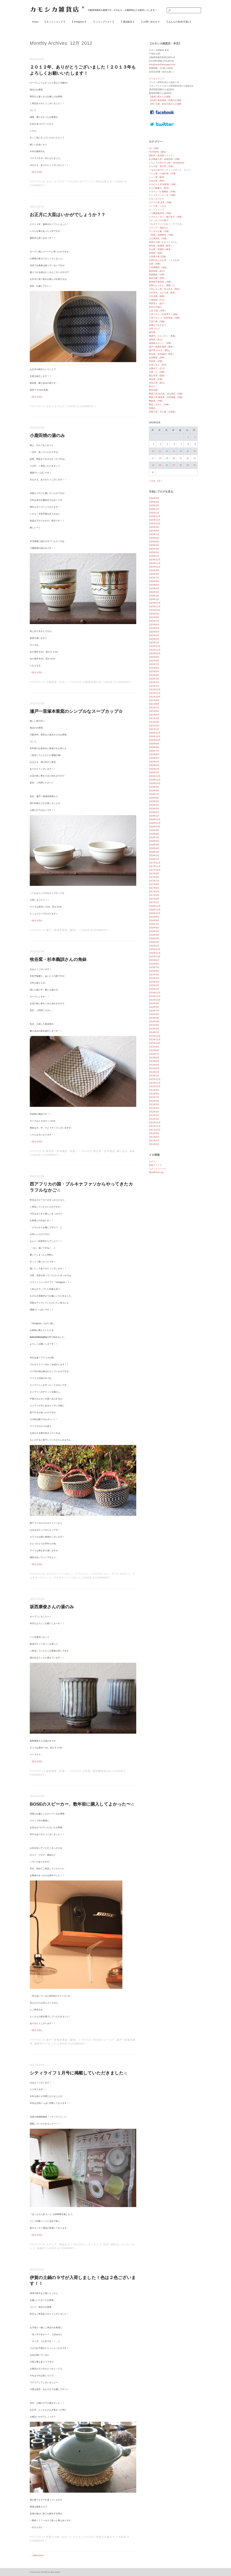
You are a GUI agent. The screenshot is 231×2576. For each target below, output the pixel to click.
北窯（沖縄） (155, 264)
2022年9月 (154, 657)
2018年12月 (154, 819)
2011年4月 (154, 1144)
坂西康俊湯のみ (101, 1771)
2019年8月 (154, 790)
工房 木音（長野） (158, 310)
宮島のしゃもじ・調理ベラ (162, 285)
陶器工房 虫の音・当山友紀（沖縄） (166, 393)
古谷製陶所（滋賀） (158, 267)
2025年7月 (154, 534)
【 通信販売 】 (127, 21)
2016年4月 (154, 935)
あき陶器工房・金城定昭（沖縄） (165, 159)
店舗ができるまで (157, 325)
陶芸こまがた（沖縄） (160, 404)
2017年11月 (154, 866)
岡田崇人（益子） (157, 303)
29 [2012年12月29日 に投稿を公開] (187, 465)
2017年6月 (154, 884)
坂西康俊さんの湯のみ (52, 1606)
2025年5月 (154, 541)
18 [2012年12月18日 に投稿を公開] (160, 458)
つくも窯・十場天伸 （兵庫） (163, 173)
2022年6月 (154, 668)
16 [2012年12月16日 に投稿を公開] (194, 451)
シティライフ (93, 2244)
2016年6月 (154, 927)
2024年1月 (154, 599)
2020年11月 (154, 736)
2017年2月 (154, 899)
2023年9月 (154, 614)
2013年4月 (154, 1065)
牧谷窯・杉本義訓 (104, 1151)
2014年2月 (154, 1028)
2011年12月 (154, 1122)
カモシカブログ (55, 181)
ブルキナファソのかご (66, 1577)
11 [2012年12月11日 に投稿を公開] (160, 451)
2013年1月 (154, 1075)
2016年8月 (154, 920)
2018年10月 (154, 826)
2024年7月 (154, 577)
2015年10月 (154, 956)
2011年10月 (154, 1130)
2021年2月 (154, 725)
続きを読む (36, 172)
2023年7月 (154, 621)
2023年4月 (154, 632)
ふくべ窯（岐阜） (157, 177)
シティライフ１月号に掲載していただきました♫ (78, 2072)
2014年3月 (154, 1025)
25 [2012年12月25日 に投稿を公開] (160, 465)
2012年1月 (154, 1119)
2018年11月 (154, 823)
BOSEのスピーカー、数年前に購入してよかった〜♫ (82, 1804)
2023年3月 (154, 635)
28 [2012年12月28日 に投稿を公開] (181, 465)
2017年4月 (154, 891)
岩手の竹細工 (155, 307)
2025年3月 (154, 549)
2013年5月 (154, 1061)
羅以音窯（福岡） (157, 375)
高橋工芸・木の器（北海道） (163, 411)
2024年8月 (154, 574)
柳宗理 (152, 332)
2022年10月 (154, 653)
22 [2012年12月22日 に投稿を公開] (187, 458)
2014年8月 (154, 1007)
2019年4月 (154, 805)
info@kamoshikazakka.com (162, 64)
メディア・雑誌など (58, 2244)
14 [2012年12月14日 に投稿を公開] (181, 451)
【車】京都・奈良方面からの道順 (165, 104)
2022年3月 (154, 678)
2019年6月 (154, 798)
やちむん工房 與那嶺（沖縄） (163, 184)
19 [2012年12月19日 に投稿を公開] (167, 458)
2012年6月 (154, 1101)
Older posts (37, 2555)
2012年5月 (154, 1104)
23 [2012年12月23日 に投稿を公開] (194, 458)
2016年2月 (154, 942)
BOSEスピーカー (104, 2039)
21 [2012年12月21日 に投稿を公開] (181, 458)
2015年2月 (154, 985)
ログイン (153, 1161)
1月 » (159, 481)
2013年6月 (154, 1057)
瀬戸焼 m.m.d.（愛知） (160, 350)
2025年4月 (154, 545)
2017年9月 (154, 873)
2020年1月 (154, 772)
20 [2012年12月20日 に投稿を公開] (174, 458)
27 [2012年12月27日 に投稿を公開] (174, 465)
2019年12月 (154, 776)
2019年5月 (154, 801)
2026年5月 (154, 498)
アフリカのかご (120, 1573)
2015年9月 (154, 960)
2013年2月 (154, 1072)
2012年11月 (154, 1083)
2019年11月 (154, 780)
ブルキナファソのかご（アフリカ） (67, 1573)
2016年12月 (154, 906)
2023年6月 (154, 624)
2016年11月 (154, 909)
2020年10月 (154, 740)
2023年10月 (154, 610)
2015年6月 (154, 971)
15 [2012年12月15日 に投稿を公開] (187, 451)
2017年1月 (154, 902)
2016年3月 (154, 938)
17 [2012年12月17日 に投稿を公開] (153, 458)
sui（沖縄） (154, 148)
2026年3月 (154, 505)
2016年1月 (154, 945)
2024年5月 (154, 585)
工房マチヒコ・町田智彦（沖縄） (165, 318)
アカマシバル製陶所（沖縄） (163, 191)
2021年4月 (154, 718)
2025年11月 (154, 520)
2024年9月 (154, 570)
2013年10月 (154, 1043)
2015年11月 (154, 953)
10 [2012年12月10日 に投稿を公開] (153, 451)
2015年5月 (154, 974)
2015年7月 (154, 967)
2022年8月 (154, 660)
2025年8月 (154, 531)
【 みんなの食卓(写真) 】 (178, 21)
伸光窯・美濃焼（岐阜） (161, 245)
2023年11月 (154, 606)
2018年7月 (154, 837)
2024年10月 (154, 567)
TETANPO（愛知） (158, 152)
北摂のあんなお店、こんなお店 (164, 260)
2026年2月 (154, 509)
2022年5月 (154, 671)
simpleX (56, 2572)
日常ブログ (154, 328)
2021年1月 (154, 729)
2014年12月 (154, 992)
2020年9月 (154, 743)
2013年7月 (154, 1054)
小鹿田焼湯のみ (91, 682)
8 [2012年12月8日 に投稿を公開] (188, 444)
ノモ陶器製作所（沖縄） (161, 213)
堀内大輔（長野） (157, 278)
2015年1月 (154, 989)
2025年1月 (154, 556)
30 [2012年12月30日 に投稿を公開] (194, 465)
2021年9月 (154, 700)
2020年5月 (154, 758)
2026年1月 (154, 512)
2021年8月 (154, 704)
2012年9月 (154, 1090)
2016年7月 (154, 924)
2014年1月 (154, 1032)
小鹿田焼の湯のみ (47, 435)
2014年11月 (154, 996)
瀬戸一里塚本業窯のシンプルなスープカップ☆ (76, 711)
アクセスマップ (156, 78)
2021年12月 (154, 689)
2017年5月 (154, 888)
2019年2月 (154, 812)
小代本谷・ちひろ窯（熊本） (163, 292)
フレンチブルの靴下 (158, 220)
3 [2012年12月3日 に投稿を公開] (153, 444)
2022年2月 (154, 682)
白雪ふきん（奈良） (158, 365)
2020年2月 (154, 769)
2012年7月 (154, 1097)
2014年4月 (154, 1021)
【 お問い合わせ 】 (150, 21)
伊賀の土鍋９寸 (105, 2536)
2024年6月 (154, 581)
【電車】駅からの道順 (160, 96)
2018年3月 (154, 852)
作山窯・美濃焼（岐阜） (161, 249)
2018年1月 (154, 859)
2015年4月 (154, 978)
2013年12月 (154, 1036)
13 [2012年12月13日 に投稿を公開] (174, 451)
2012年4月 (154, 1108)
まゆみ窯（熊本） (157, 181)
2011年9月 (154, 1133)
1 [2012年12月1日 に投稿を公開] (188, 437)
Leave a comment (80, 406)
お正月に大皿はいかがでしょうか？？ (67, 214)
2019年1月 (154, 816)
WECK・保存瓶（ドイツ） (162, 155)
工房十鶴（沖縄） (157, 321)
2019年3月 (154, 808)
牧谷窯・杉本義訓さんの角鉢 (58, 959)
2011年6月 (154, 1137)
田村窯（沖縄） (156, 361)
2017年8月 (154, 877)
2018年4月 (154, 848)
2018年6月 (154, 841)
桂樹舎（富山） (156, 339)
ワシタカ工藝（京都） (160, 231)
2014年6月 (154, 1014)
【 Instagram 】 (79, 21)
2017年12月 (154, 862)
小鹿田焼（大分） (56, 682)
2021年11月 (154, 693)
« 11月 (152, 481)
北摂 (106, 2244)
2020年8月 (154, 747)
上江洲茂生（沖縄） (158, 238)
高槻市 (41, 2248)
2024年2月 (154, 595)
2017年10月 (154, 870)
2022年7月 (154, 664)
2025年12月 (154, 516)
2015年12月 (154, 949)
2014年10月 (154, 1000)
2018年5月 (154, 844)
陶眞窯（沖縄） (156, 401)
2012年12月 (154, 1079)
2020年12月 (154, 733)
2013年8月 (154, 1050)
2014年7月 (154, 1010)
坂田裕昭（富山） (157, 271)
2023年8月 (154, 617)
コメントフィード (157, 1168)
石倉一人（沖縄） (157, 372)
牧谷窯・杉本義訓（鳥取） (62, 1151)
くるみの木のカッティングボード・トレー (169, 170)
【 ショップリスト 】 (103, 21)
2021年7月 (154, 707)
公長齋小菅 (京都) (157, 256)
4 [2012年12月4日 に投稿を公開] (160, 444)
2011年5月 (154, 1140)
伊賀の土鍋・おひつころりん (63, 2536)
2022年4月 (154, 675)
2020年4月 (154, 761)
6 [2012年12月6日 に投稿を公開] (174, 444)
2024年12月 (154, 559)
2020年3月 (154, 765)
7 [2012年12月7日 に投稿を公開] (181, 444)
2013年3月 (154, 1068)
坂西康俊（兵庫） (56, 1771)
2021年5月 (154, 715)
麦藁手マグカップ (45, 2043)
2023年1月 (154, 642)
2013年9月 (154, 1047)
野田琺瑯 (153, 390)
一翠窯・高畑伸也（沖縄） (162, 235)
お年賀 (86, 1771)
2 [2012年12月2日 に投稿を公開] (195, 437)
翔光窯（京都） (156, 379)
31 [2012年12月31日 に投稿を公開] (153, 472)
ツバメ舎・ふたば (157, 206)
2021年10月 (154, 697)
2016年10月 (154, 913)
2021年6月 (154, 711)
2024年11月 (154, 563)
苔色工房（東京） (157, 383)
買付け (152, 386)
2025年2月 (154, 552)
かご (107, 1573)
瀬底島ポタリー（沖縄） (161, 343)
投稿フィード (155, 1165)
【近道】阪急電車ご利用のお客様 (165, 100)
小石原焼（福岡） (157, 296)
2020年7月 (154, 751)
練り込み (122, 1151)
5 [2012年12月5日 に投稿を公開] (167, 444)
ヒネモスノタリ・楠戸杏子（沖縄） (166, 217)
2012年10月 (154, 1086)
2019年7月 (154, 794)
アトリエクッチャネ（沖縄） (163, 195)
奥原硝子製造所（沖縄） (161, 282)
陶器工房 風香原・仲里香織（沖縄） (166, 397)
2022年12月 (154, 646)
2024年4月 (154, 588)
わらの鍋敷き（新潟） (160, 188)
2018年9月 (154, 830)
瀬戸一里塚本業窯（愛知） (62, 930)
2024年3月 (154, 592)
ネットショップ (156, 209)
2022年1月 (154, 686)
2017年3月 (154, 895)
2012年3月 (154, 1111)
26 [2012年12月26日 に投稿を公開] (167, 465)
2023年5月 (154, 628)
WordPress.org (156, 1172)
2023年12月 (154, 603)
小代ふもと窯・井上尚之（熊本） (165, 289)
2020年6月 (154, 754)
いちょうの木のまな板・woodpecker (166, 162)
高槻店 (152, 408)
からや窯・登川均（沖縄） (162, 166)
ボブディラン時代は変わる (96, 181)
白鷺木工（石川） (157, 368)
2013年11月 (154, 1039)
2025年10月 (154, 523)
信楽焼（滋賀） (156, 253)
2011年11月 (154, 1126)
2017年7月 (154, 881)
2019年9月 (154, 787)
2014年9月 (154, 1003)
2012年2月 (154, 1115)
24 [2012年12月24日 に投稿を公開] (153, 465)
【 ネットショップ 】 (54, 21)
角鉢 (132, 1151)
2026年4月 (154, 502)
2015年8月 (154, 964)
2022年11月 (154, 650)
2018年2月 (154, 855)
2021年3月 (154, 722)
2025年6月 (154, 538)
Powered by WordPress (40, 2572)
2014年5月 (154, 1018)
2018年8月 (154, 834)
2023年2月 (154, 639)
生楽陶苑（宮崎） (157, 357)
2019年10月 (154, 783)
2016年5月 (154, 931)
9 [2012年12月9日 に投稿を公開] (195, 444)
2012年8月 (154, 1093)
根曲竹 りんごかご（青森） (163, 336)
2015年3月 (154, 982)
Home (35, 21)
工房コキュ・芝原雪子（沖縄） (164, 314)
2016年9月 (154, 917)
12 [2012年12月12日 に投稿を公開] (167, 451)
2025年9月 (154, 527)
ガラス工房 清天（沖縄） (161, 202)
